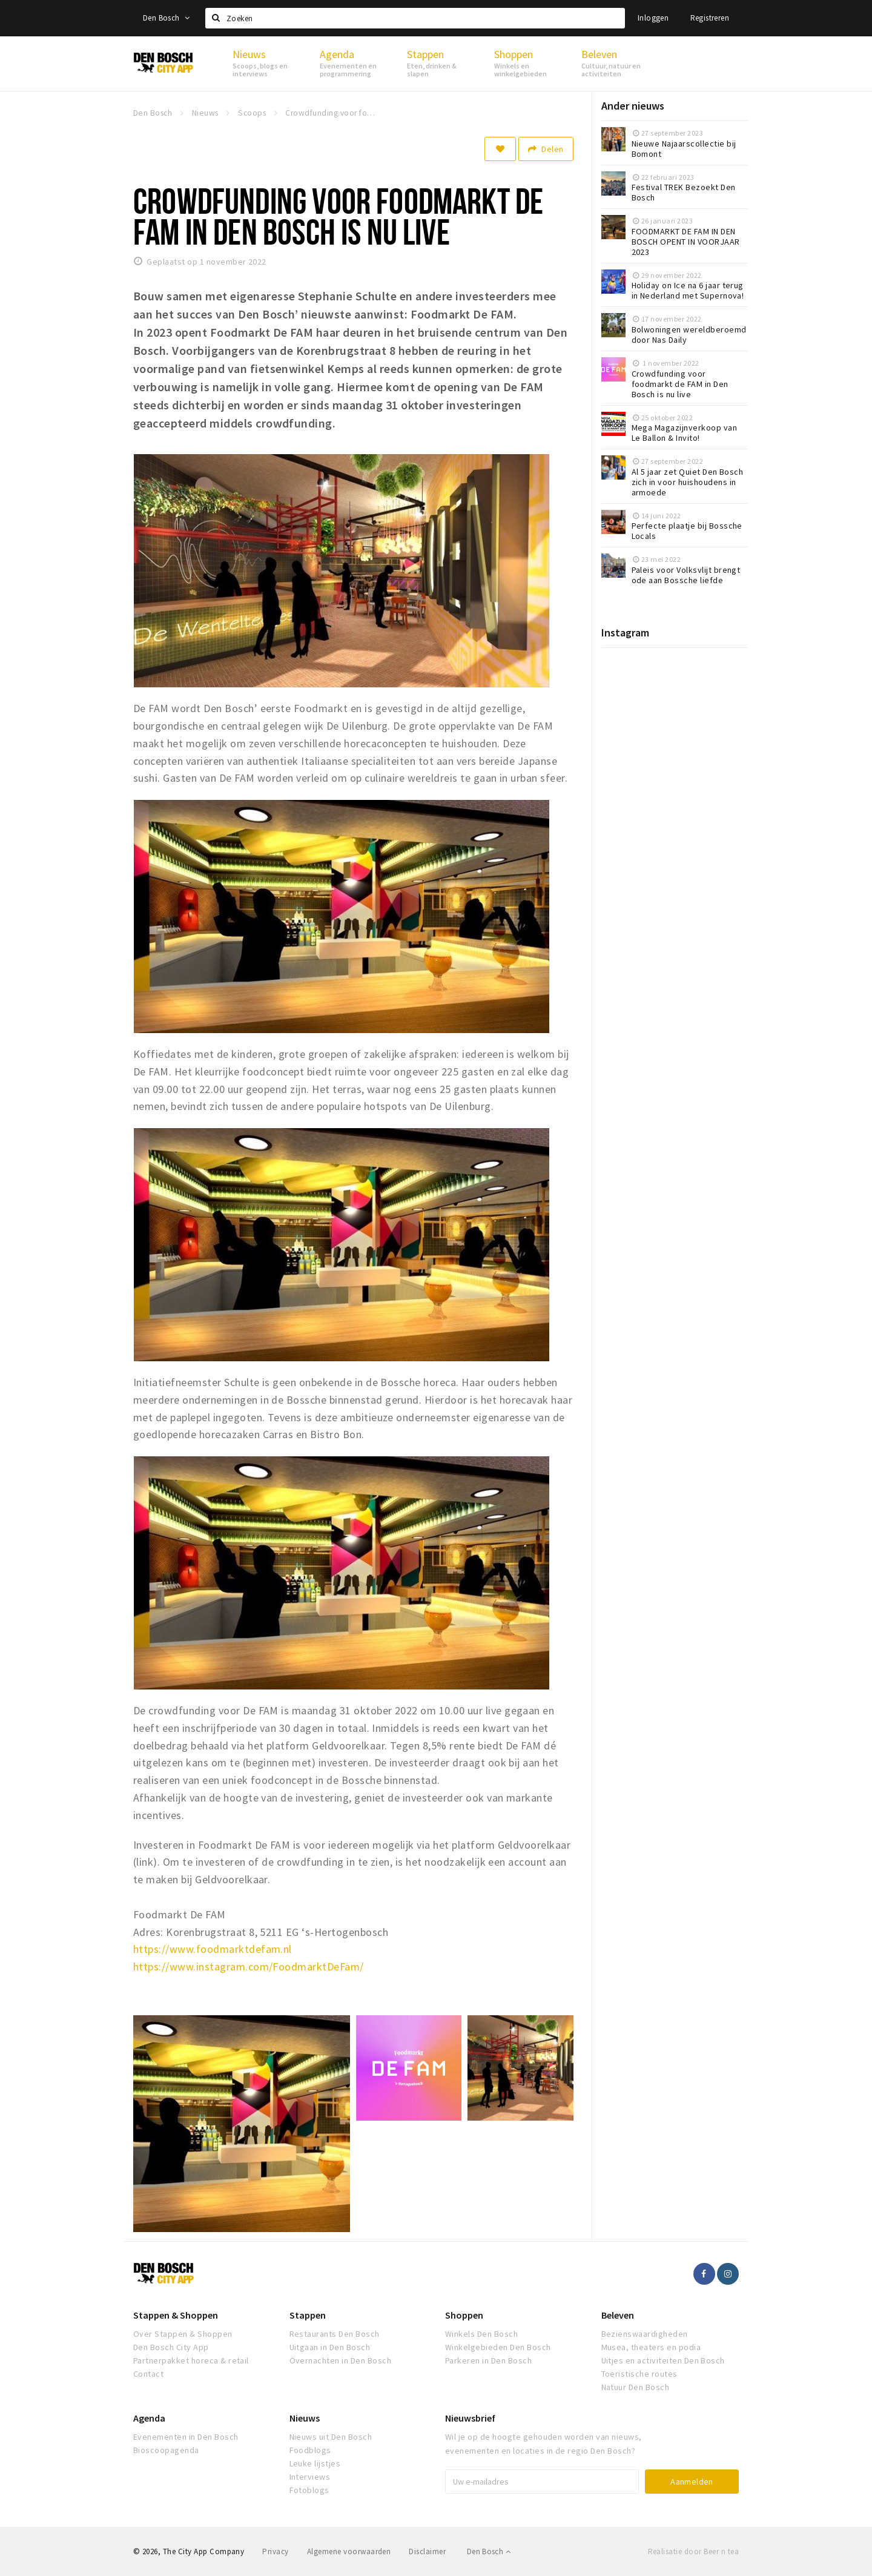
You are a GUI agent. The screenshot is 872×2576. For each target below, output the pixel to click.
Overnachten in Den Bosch (340, 2360)
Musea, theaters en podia (651, 2347)
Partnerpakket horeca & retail (191, 2360)
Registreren (709, 18)
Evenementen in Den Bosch (186, 2436)
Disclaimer (427, 2551)
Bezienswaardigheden (644, 2333)
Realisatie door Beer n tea (693, 2551)
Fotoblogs (309, 2490)
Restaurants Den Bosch (334, 2333)
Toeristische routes (639, 2373)
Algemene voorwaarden (349, 2551)
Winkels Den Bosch (481, 2333)
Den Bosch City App (171, 2347)
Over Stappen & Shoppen (183, 2333)
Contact (148, 2373)
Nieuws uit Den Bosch (330, 2436)
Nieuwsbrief (470, 2418)
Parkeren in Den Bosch (488, 2360)
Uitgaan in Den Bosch (330, 2347)
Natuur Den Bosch (635, 2387)
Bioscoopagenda (166, 2450)
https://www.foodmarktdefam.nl (212, 1949)
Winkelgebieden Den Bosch (498, 2347)
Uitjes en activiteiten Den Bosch (663, 2360)
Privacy (275, 2551)
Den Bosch (166, 18)
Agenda (149, 2418)
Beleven (617, 2315)
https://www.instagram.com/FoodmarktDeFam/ (248, 1966)
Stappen (307, 2315)
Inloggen (653, 18)
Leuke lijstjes (315, 2463)
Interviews (310, 2476)
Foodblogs (310, 2450)
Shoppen (464, 2315)
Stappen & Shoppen (175, 2315)
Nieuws (304, 2418)
